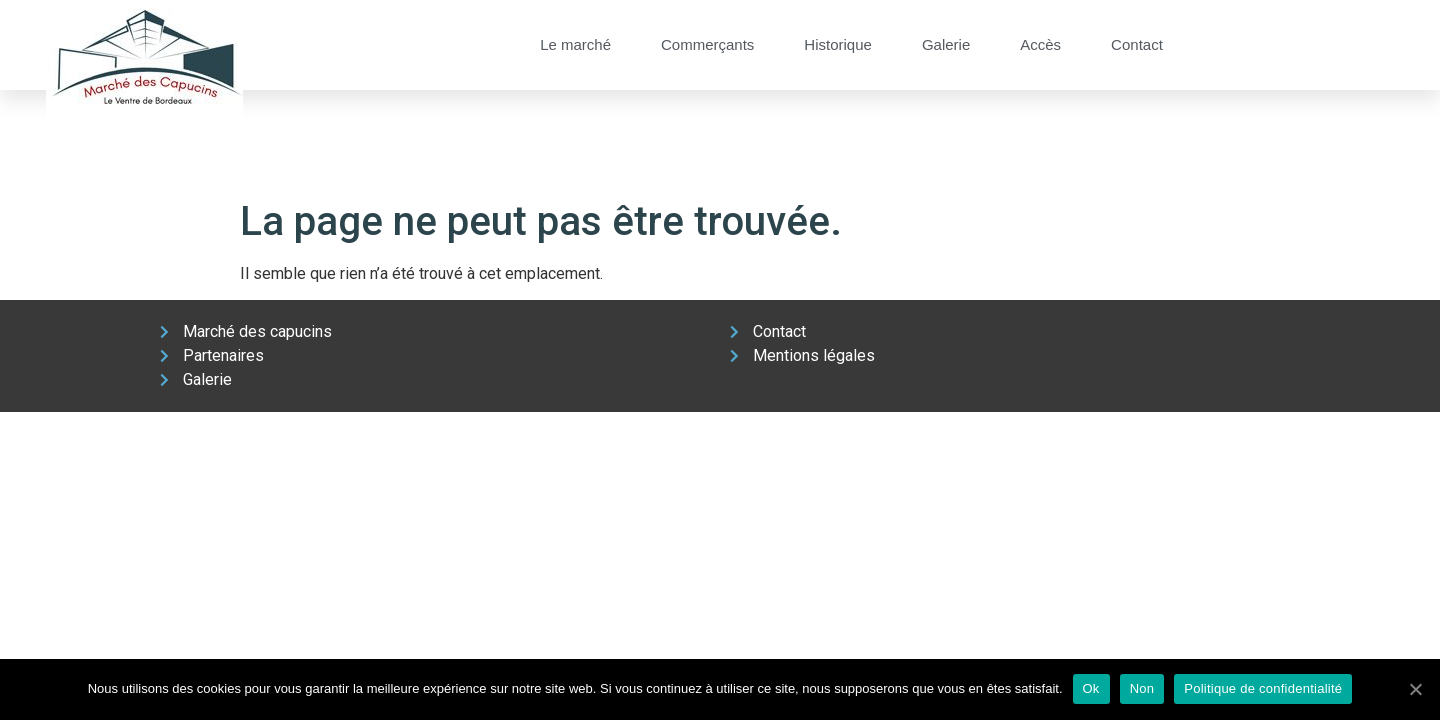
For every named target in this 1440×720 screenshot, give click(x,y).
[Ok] (1415, 689)
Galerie (946, 44)
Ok (1091, 688)
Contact (1137, 44)
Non (1142, 688)
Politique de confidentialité (1263, 688)
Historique (838, 44)
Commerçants (707, 44)
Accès (1040, 44)
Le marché (575, 44)
